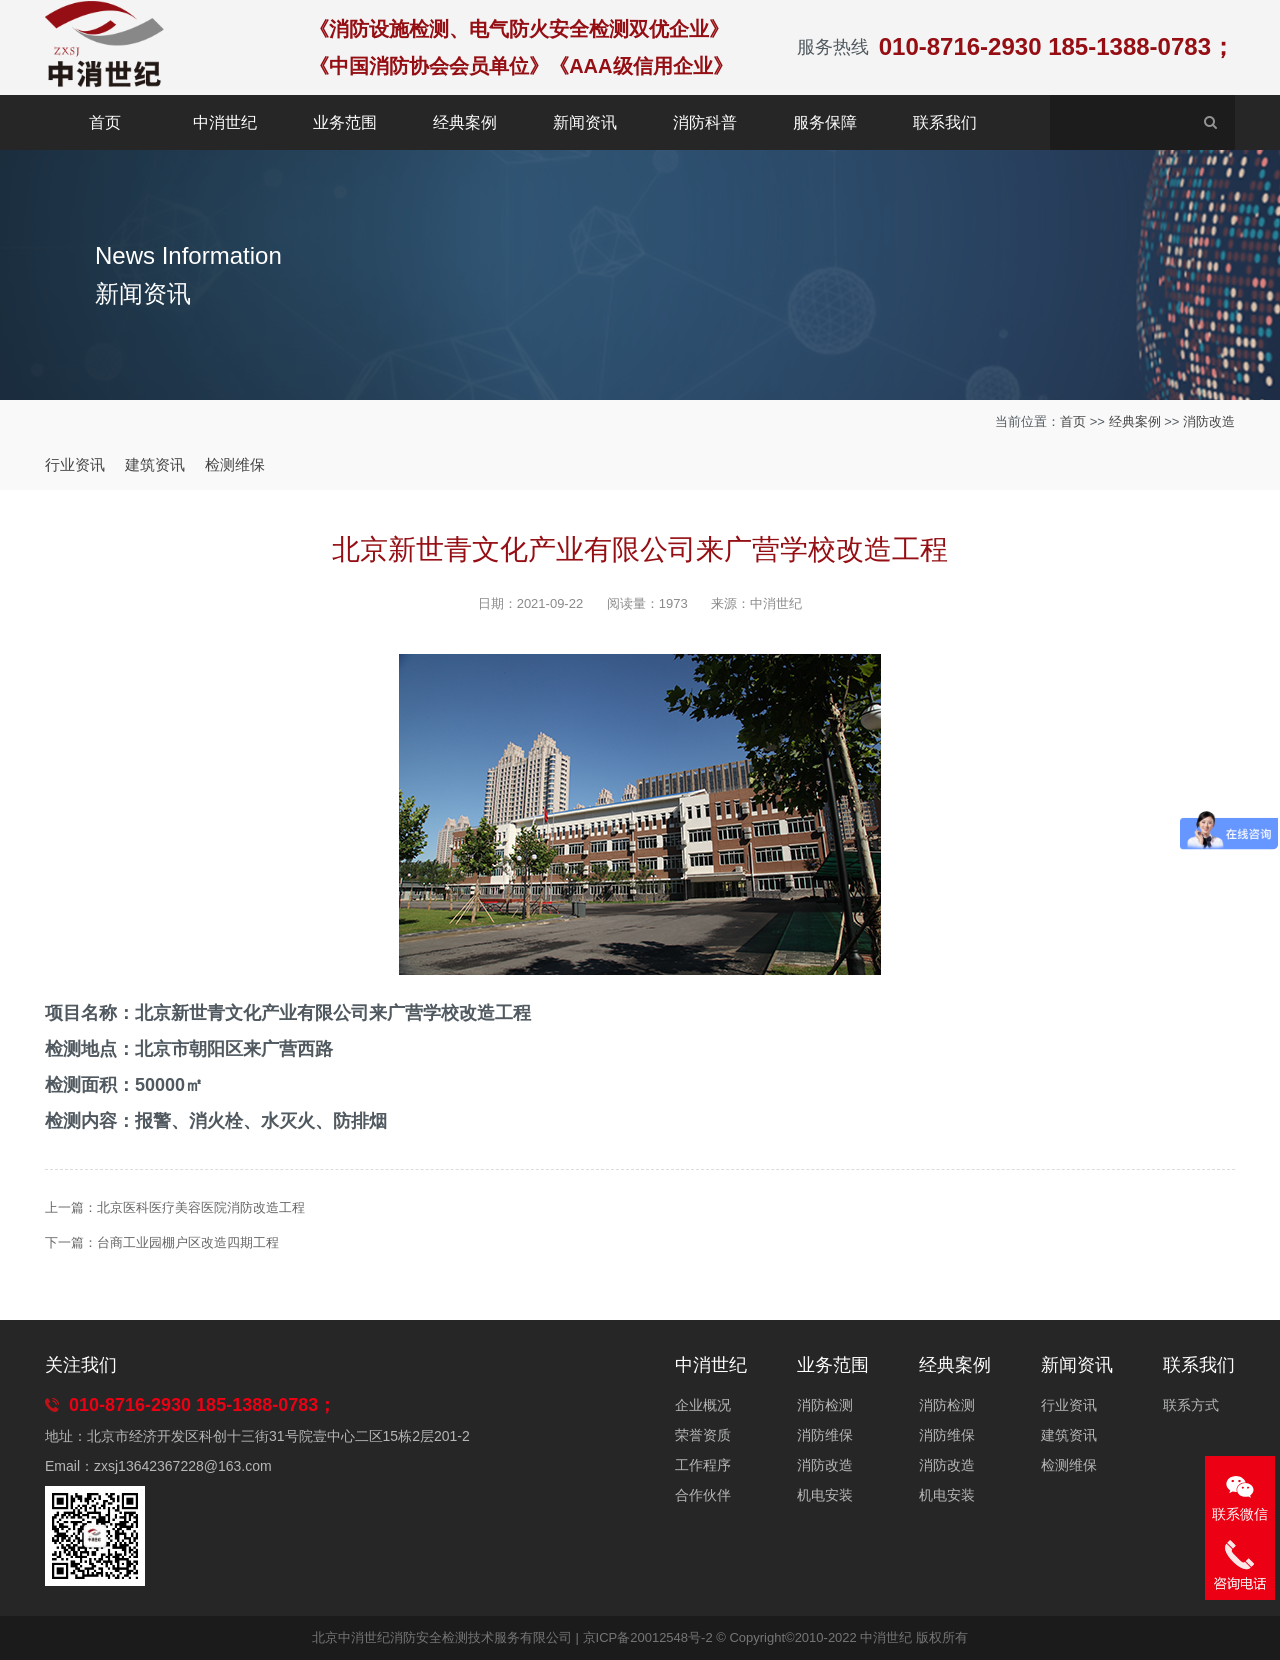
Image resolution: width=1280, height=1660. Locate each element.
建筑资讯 (155, 464)
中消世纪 (225, 122)
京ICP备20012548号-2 (648, 1637)
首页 (105, 122)
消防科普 (705, 122)
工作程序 (703, 1465)
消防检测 (825, 1405)
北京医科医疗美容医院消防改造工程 (201, 1207)
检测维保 (235, 464)
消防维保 (825, 1435)
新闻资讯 (585, 122)
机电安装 (825, 1495)
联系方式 (1191, 1405)
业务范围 (345, 122)
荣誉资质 (703, 1435)
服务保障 (825, 122)
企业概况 (703, 1405)
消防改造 (1209, 421)
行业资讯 (75, 464)
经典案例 (465, 122)
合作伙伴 (703, 1495)
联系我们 (945, 122)
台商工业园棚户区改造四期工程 (188, 1242)
